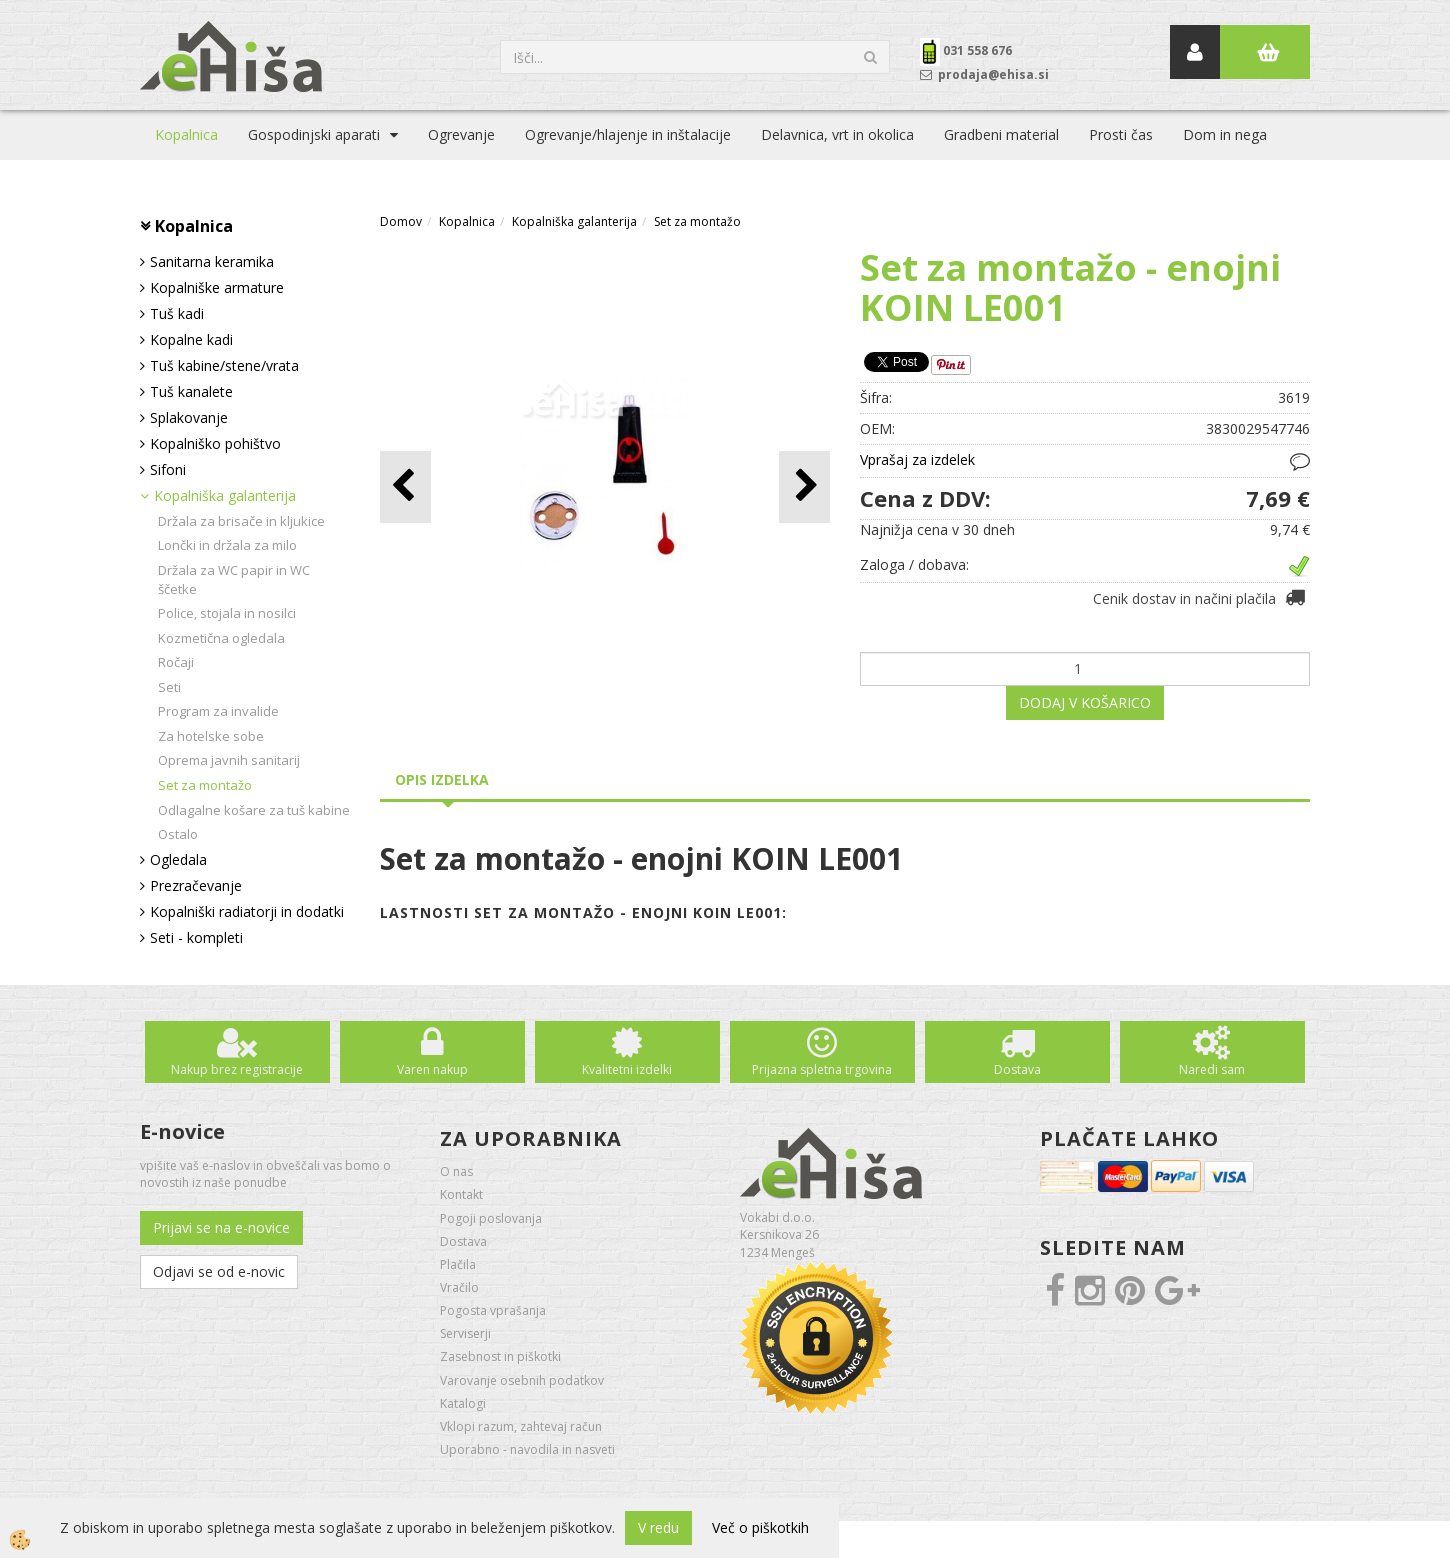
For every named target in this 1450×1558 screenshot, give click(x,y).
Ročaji (176, 662)
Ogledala (178, 859)
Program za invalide (218, 711)
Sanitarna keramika (212, 261)
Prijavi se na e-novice (221, 1227)
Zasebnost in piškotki (500, 1356)
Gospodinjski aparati (314, 134)
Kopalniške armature (217, 287)
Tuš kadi (177, 313)
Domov (401, 221)
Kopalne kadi (191, 339)
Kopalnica (186, 134)
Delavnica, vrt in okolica (837, 134)
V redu (658, 1527)
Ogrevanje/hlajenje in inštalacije (628, 134)
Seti (169, 687)
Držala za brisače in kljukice (241, 521)
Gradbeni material (1001, 134)
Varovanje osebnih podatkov (522, 1380)
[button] (804, 486)
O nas (456, 1171)
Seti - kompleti (196, 937)
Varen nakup (432, 1069)
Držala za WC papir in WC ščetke (234, 579)
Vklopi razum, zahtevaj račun (521, 1426)
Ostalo (178, 834)
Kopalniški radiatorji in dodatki (247, 911)
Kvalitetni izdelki (627, 1069)
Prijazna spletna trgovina (822, 1069)
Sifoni (168, 469)
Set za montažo (205, 785)
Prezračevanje (196, 885)
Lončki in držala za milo (227, 545)
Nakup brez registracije (237, 1069)
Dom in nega (1225, 134)
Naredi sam (1212, 1069)
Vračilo (459, 1287)
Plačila (458, 1264)
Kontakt (461, 1194)
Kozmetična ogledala (221, 638)
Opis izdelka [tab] (442, 779)
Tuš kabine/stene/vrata (224, 365)
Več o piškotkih (760, 1527)
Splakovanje (189, 417)
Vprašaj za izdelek (917, 459)
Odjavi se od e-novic (219, 1271)
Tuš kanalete (191, 391)
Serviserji (465, 1333)
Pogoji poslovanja (491, 1218)
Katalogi (463, 1403)
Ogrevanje (461, 134)
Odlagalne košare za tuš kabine (254, 810)
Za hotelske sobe (211, 736)
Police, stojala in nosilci (227, 613)
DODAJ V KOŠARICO (1085, 702)
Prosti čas (1121, 134)
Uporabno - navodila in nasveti (527, 1449)
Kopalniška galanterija (225, 495)
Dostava (1017, 1069)
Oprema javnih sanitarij (229, 760)
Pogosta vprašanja (493, 1310)
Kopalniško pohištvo (215, 443)
